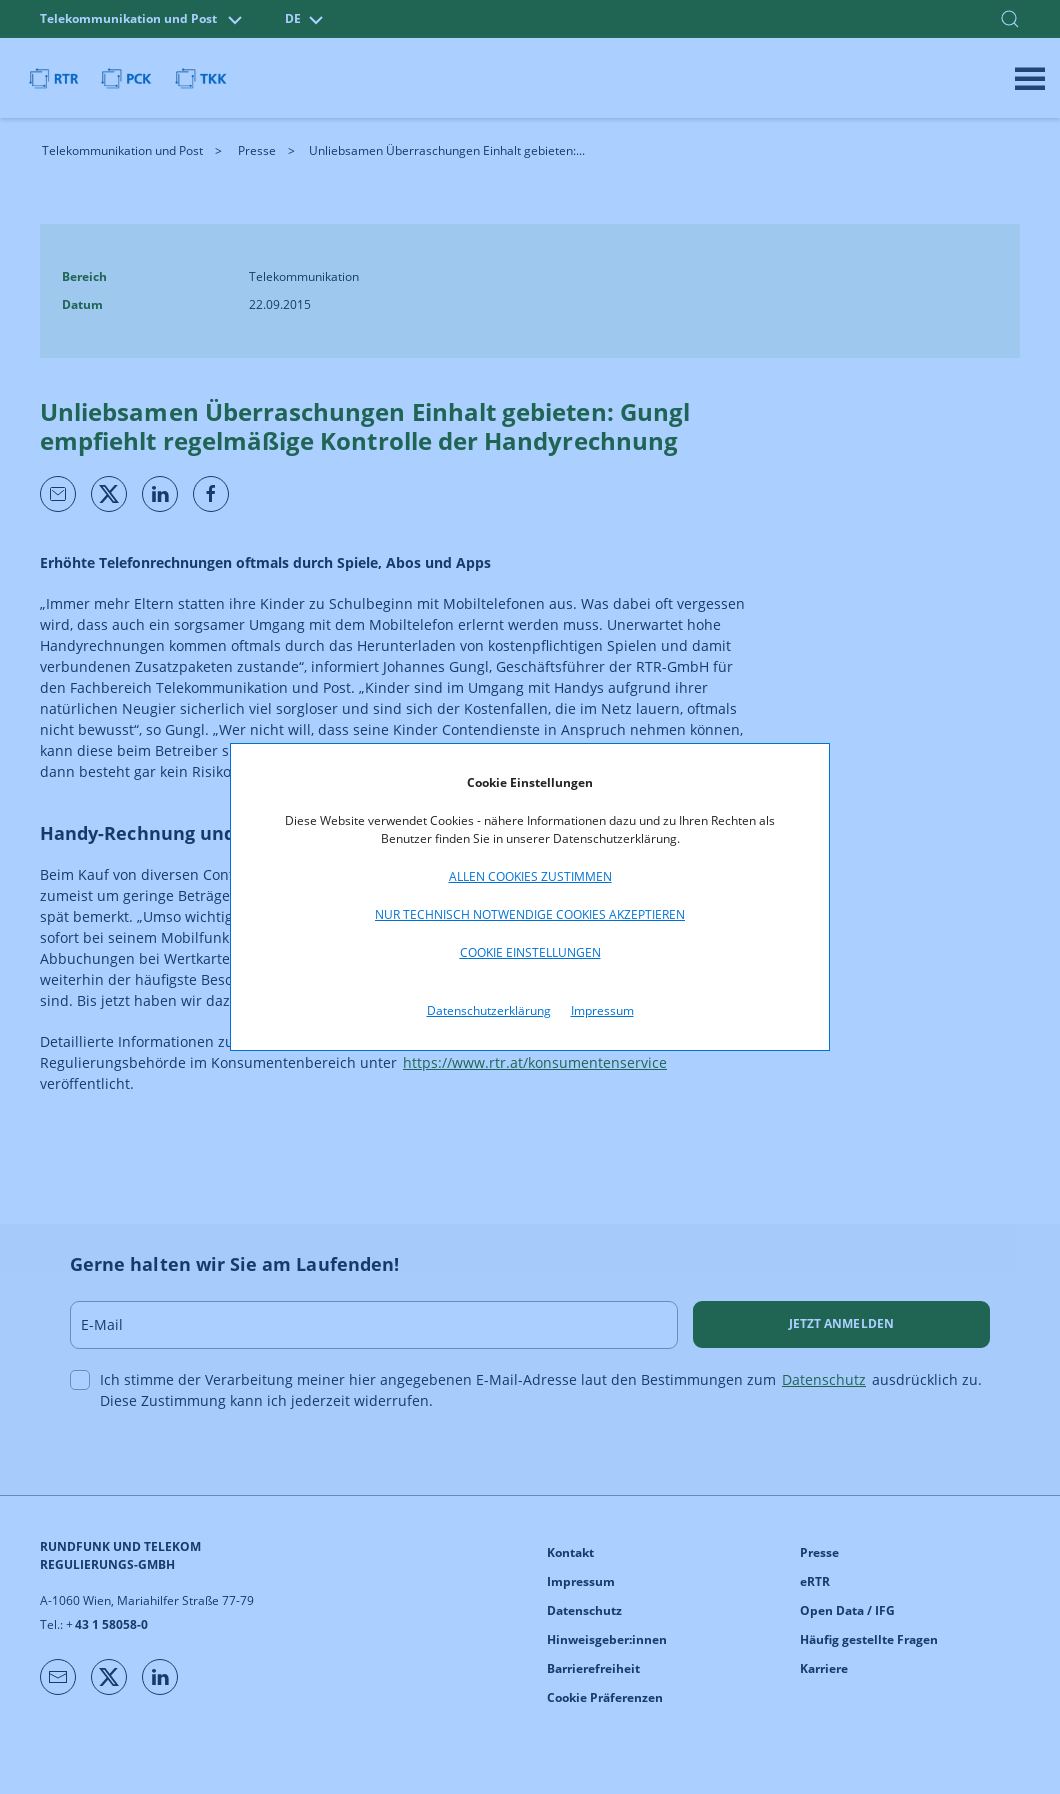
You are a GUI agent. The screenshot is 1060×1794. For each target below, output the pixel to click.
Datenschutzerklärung (489, 1010)
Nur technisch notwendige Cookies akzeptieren (530, 914)
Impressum (602, 1010)
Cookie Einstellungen (530, 952)
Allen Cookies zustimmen (530, 876)
